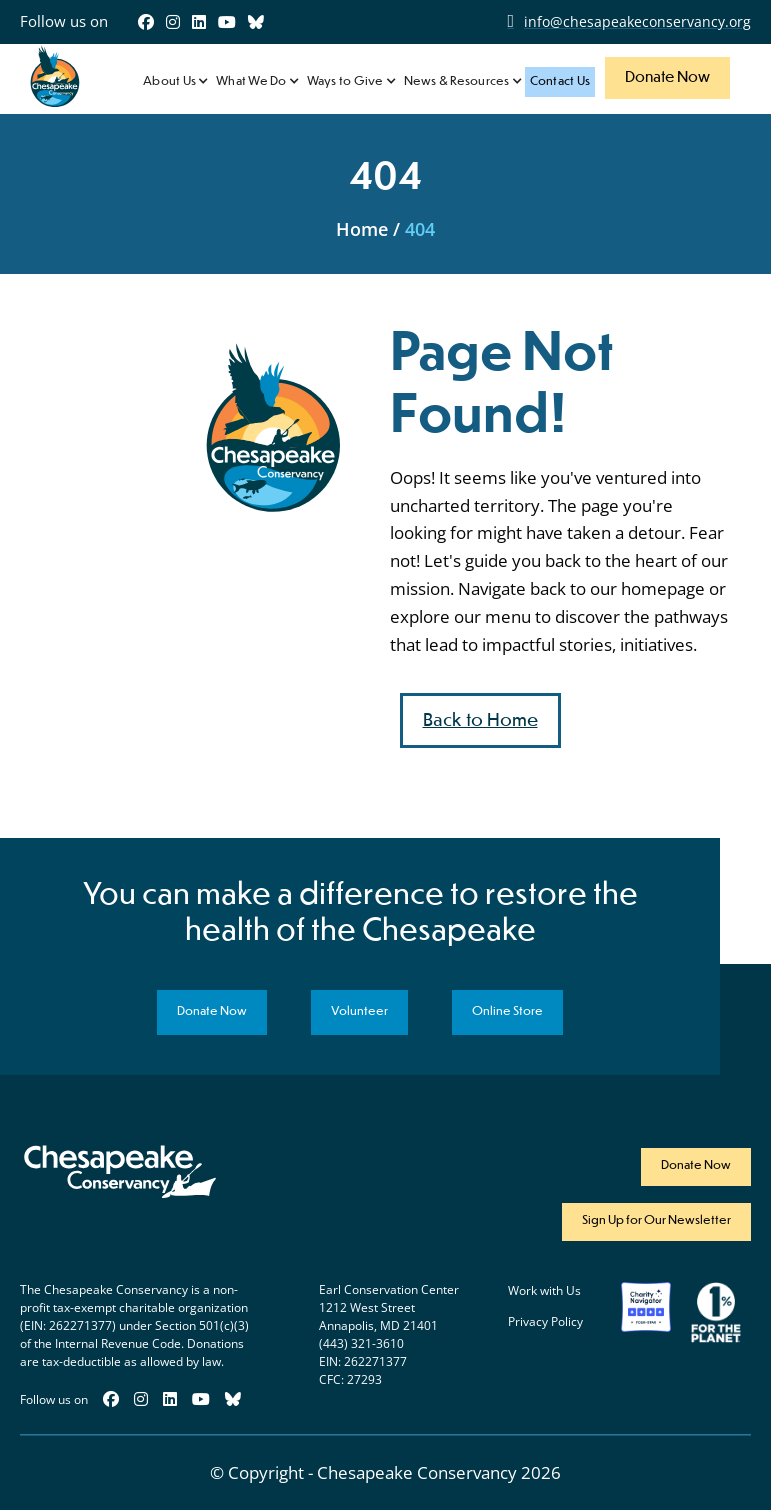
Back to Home (480, 721)
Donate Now (667, 77)
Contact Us (560, 82)
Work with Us (544, 1291)
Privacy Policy (545, 1322)
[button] (174, 82)
